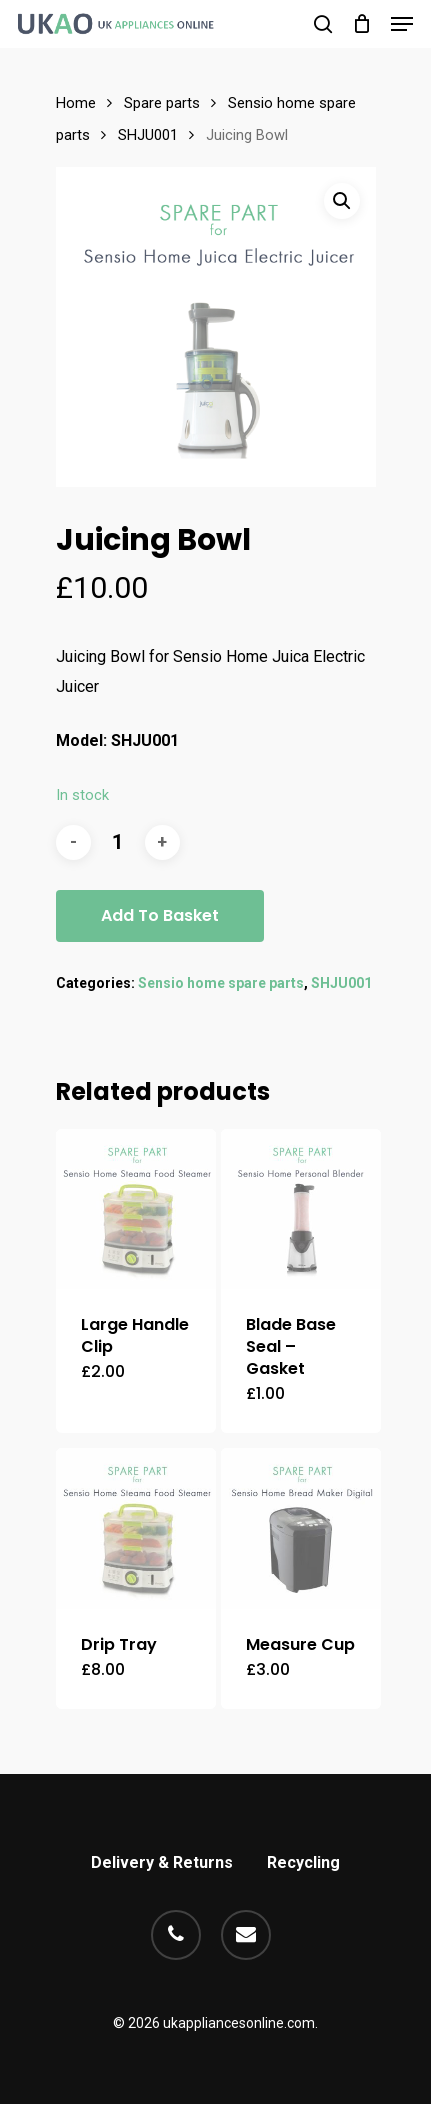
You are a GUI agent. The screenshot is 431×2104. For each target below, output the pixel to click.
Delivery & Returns (162, 1862)
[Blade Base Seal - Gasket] (301, 1209)
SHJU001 (148, 135)
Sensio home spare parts (221, 983)
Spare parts (162, 103)
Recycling (303, 1862)
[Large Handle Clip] (136, 1209)
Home (76, 103)
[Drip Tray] (136, 1528)
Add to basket (160, 915)
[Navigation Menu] (402, 24)
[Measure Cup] (301, 1528)
